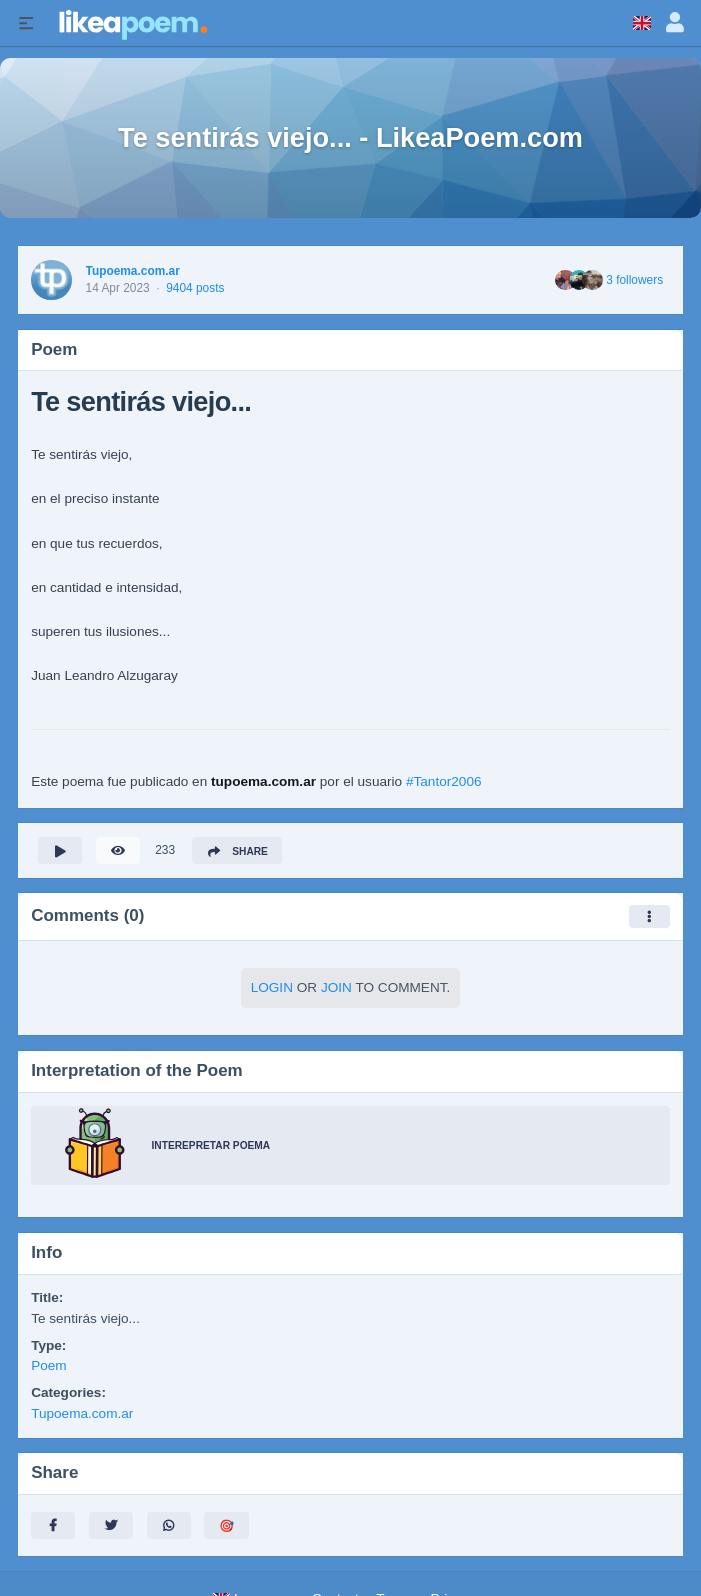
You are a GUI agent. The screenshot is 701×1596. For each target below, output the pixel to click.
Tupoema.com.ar (133, 271)
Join (336, 987)
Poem (49, 1365)
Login (272, 987)
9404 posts (195, 288)
